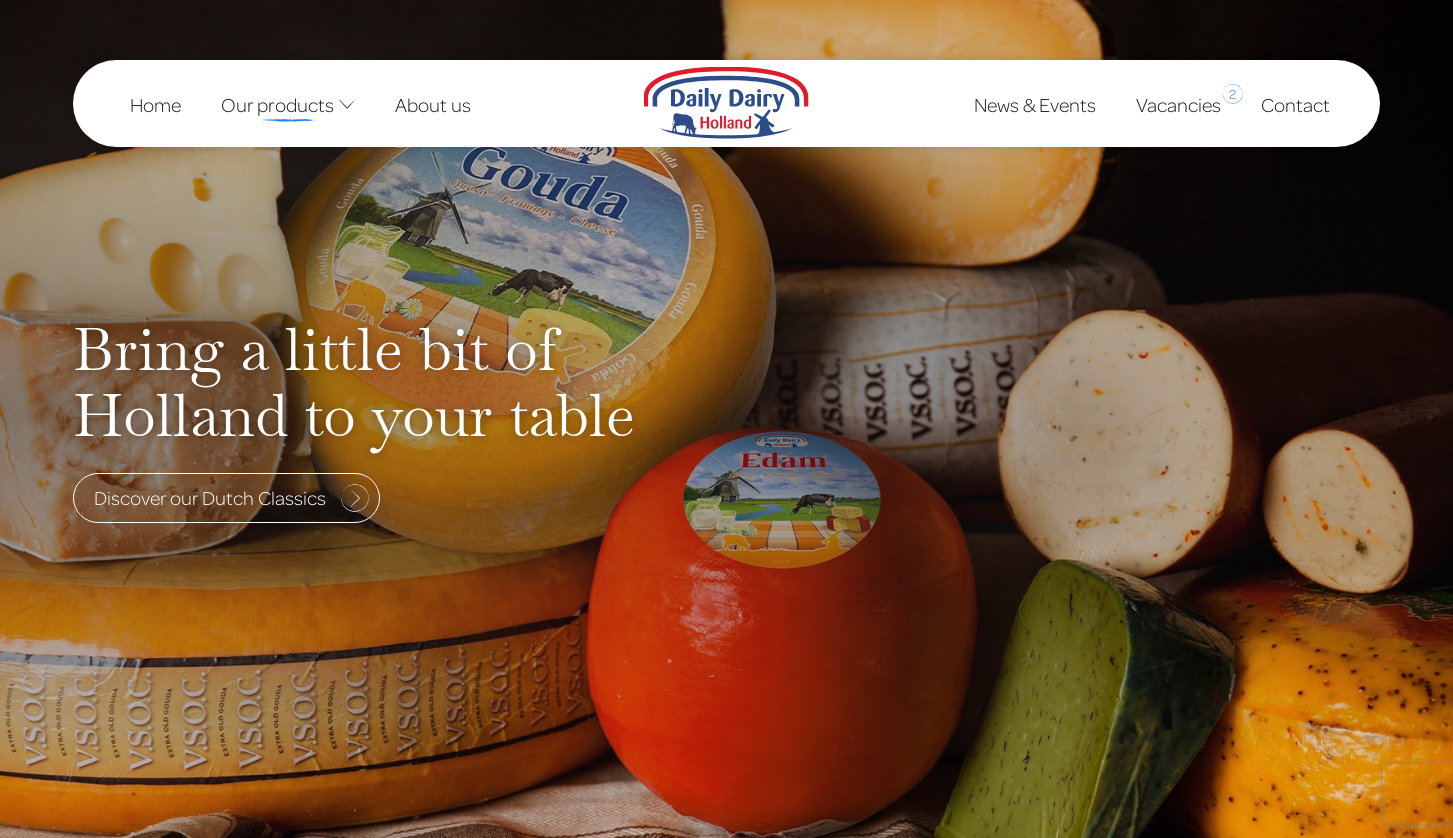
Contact (1295, 104)
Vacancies (1178, 100)
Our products (288, 104)
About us (433, 104)
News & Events (1035, 104)
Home (155, 104)
